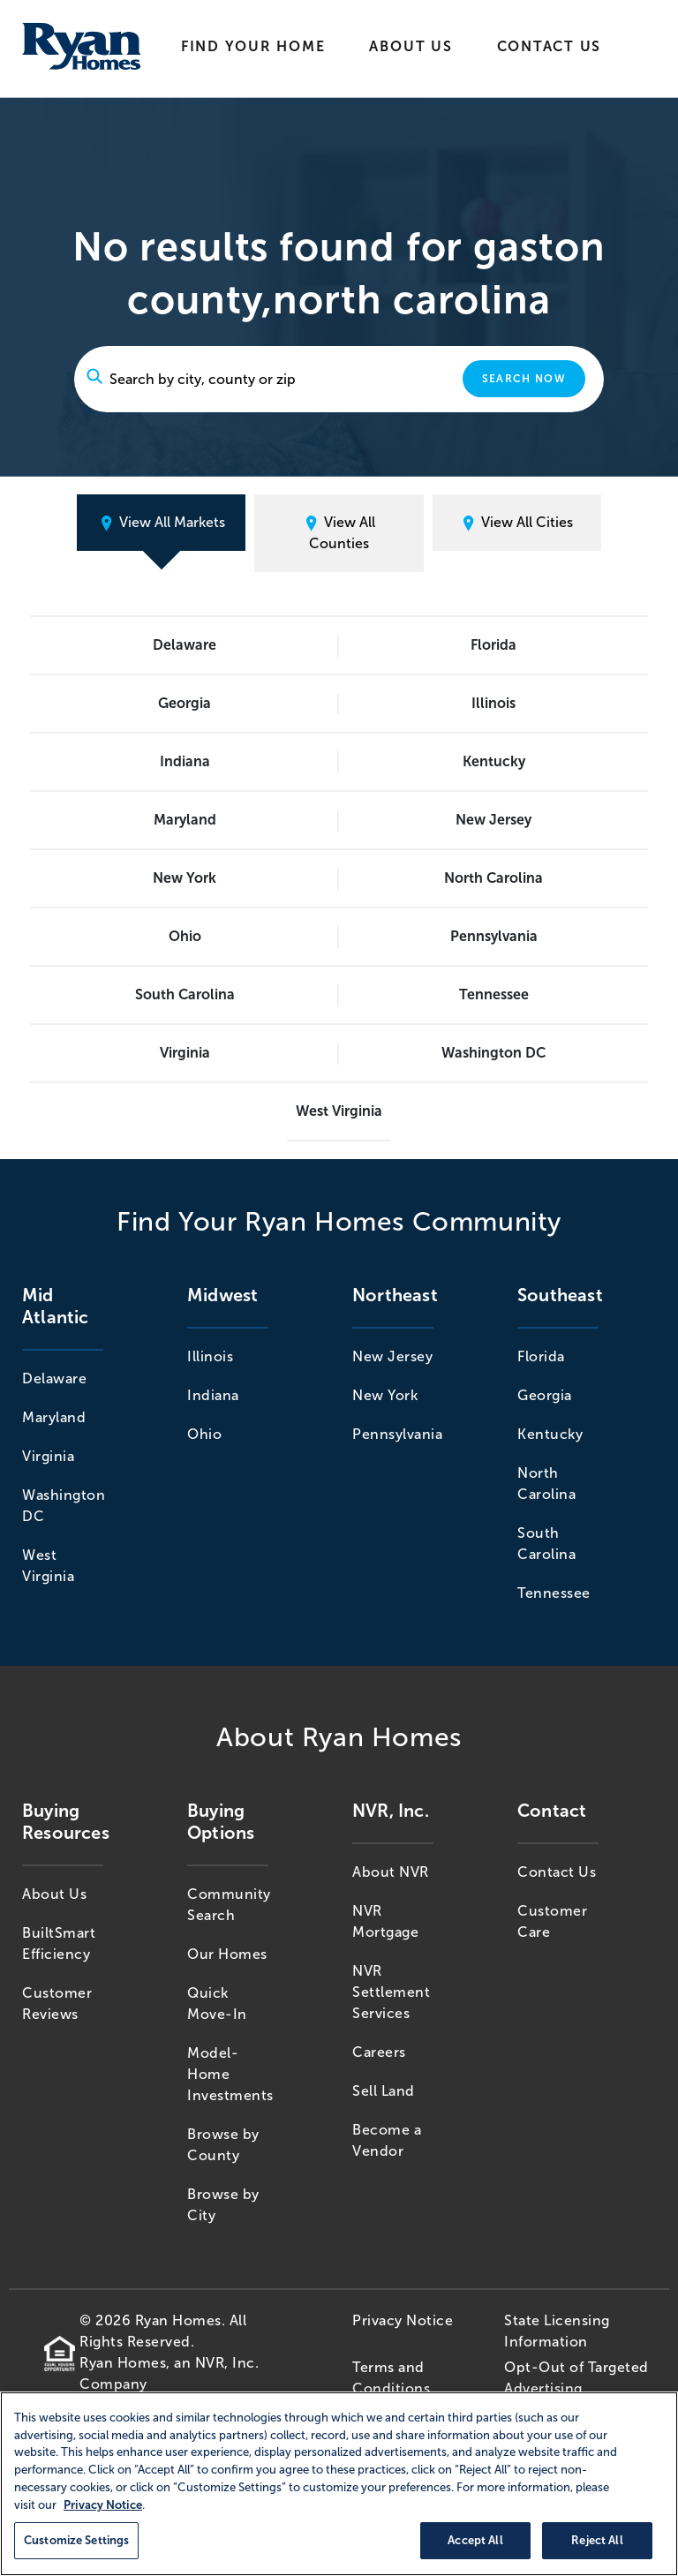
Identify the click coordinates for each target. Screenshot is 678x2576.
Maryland (185, 819)
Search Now (524, 379)
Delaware (184, 644)
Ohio (185, 936)
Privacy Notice (402, 2320)
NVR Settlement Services (391, 1992)
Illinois (493, 703)
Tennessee (494, 994)
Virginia (185, 1052)
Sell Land (383, 2090)
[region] (339, 2483)
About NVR (390, 1871)
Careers (379, 2052)
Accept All (475, 2540)
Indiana (185, 761)
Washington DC (493, 1052)
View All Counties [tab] (339, 533)
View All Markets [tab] (161, 523)
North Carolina (493, 877)
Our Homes (227, 1954)
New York (184, 877)
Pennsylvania (494, 936)
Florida (493, 644)
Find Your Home (253, 46)
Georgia (184, 703)
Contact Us (549, 46)
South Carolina (185, 994)
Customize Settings (76, 2540)
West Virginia (339, 1111)
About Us (410, 46)
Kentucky (494, 761)
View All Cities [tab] (516, 523)
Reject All (596, 2540)
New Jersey (493, 819)
